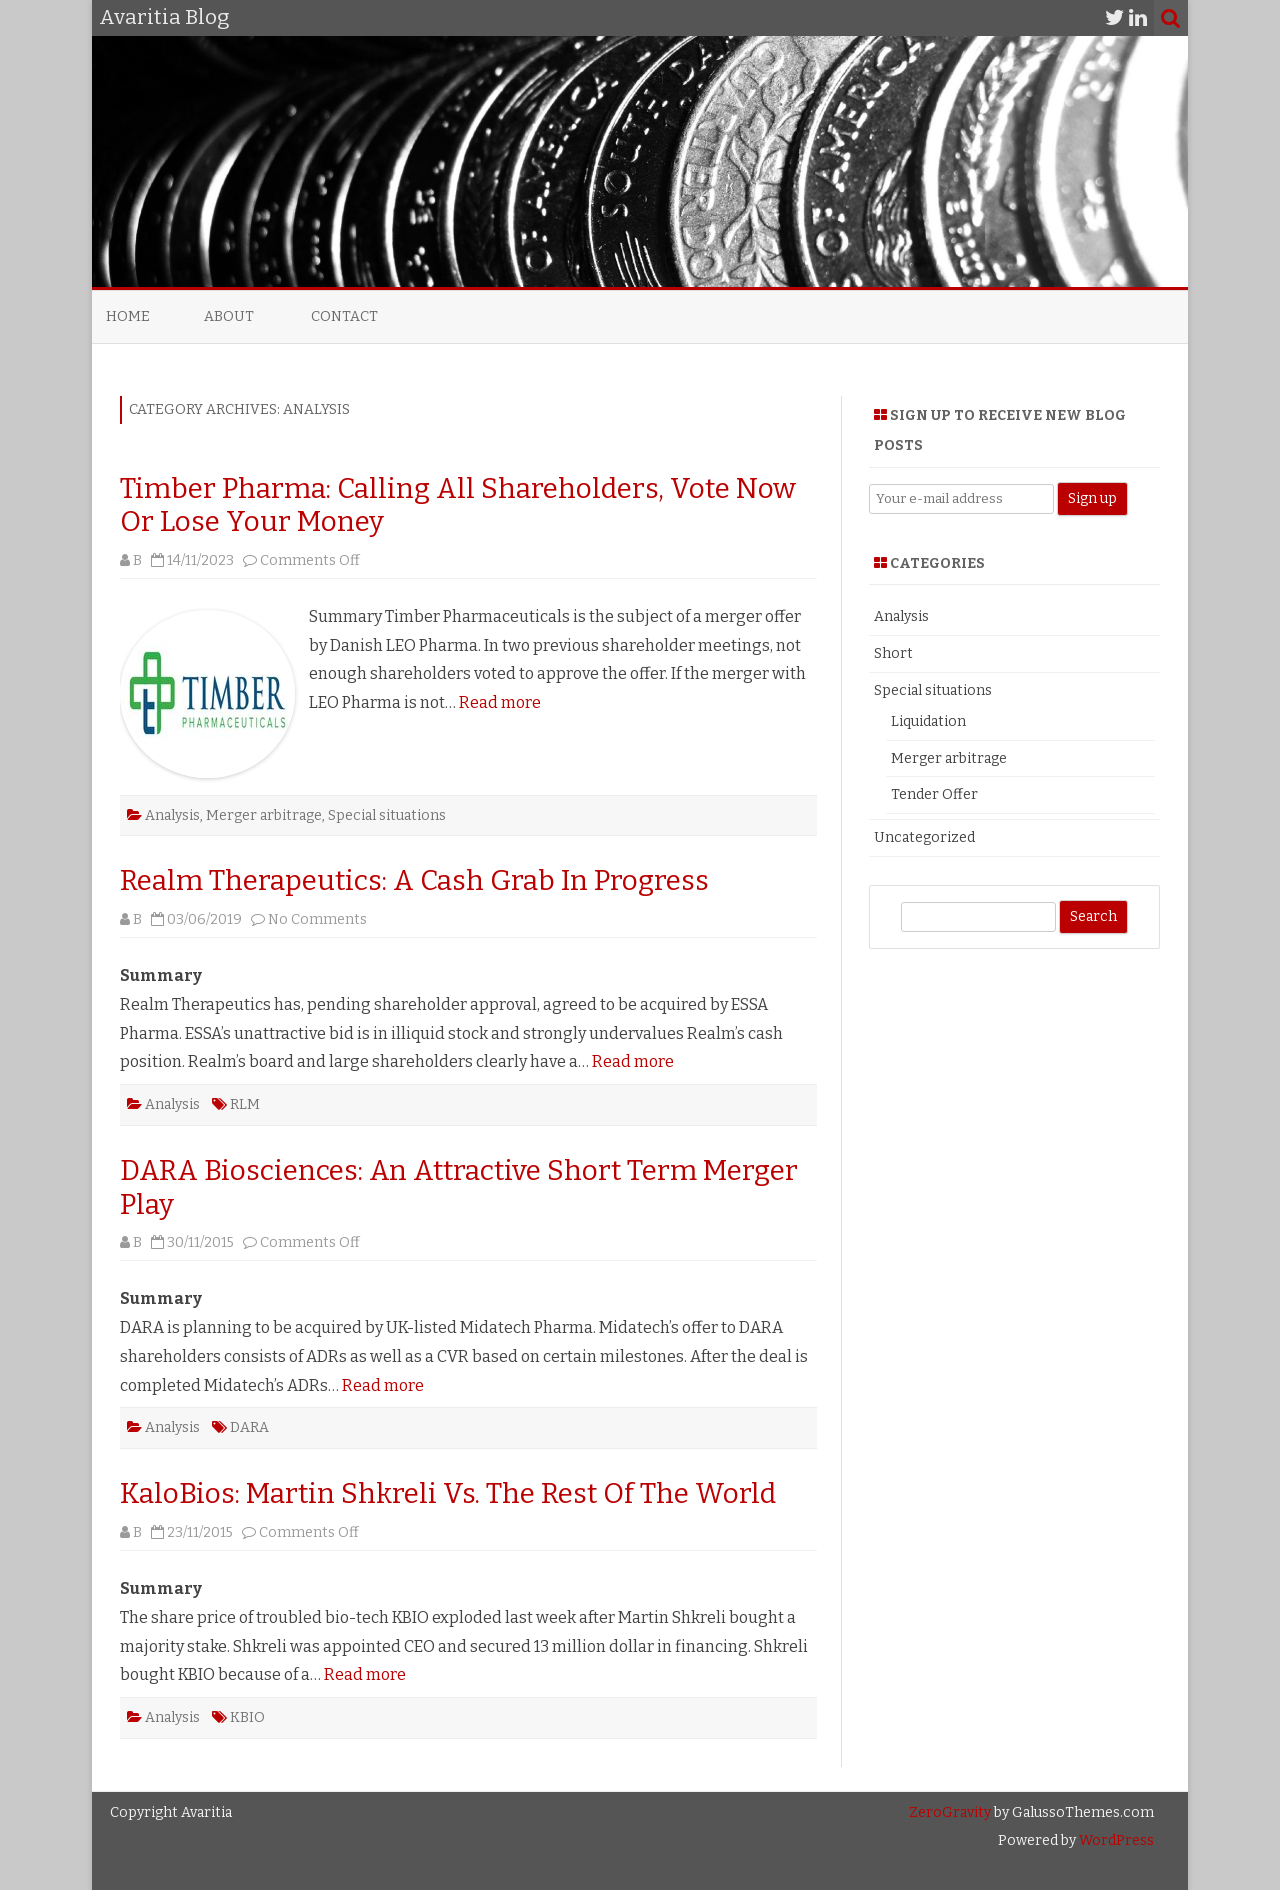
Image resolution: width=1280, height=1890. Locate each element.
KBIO (247, 1717)
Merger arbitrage (264, 815)
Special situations (387, 815)
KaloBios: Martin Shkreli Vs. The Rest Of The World (448, 1493)
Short (893, 653)
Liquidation (928, 721)
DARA (249, 1427)
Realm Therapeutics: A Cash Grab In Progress (414, 880)
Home (128, 316)
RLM (245, 1104)
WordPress (1115, 1840)
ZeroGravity (950, 1812)
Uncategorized (924, 837)
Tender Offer (934, 794)
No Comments (317, 919)
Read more (500, 702)
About (229, 316)
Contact (344, 316)
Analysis (172, 815)
